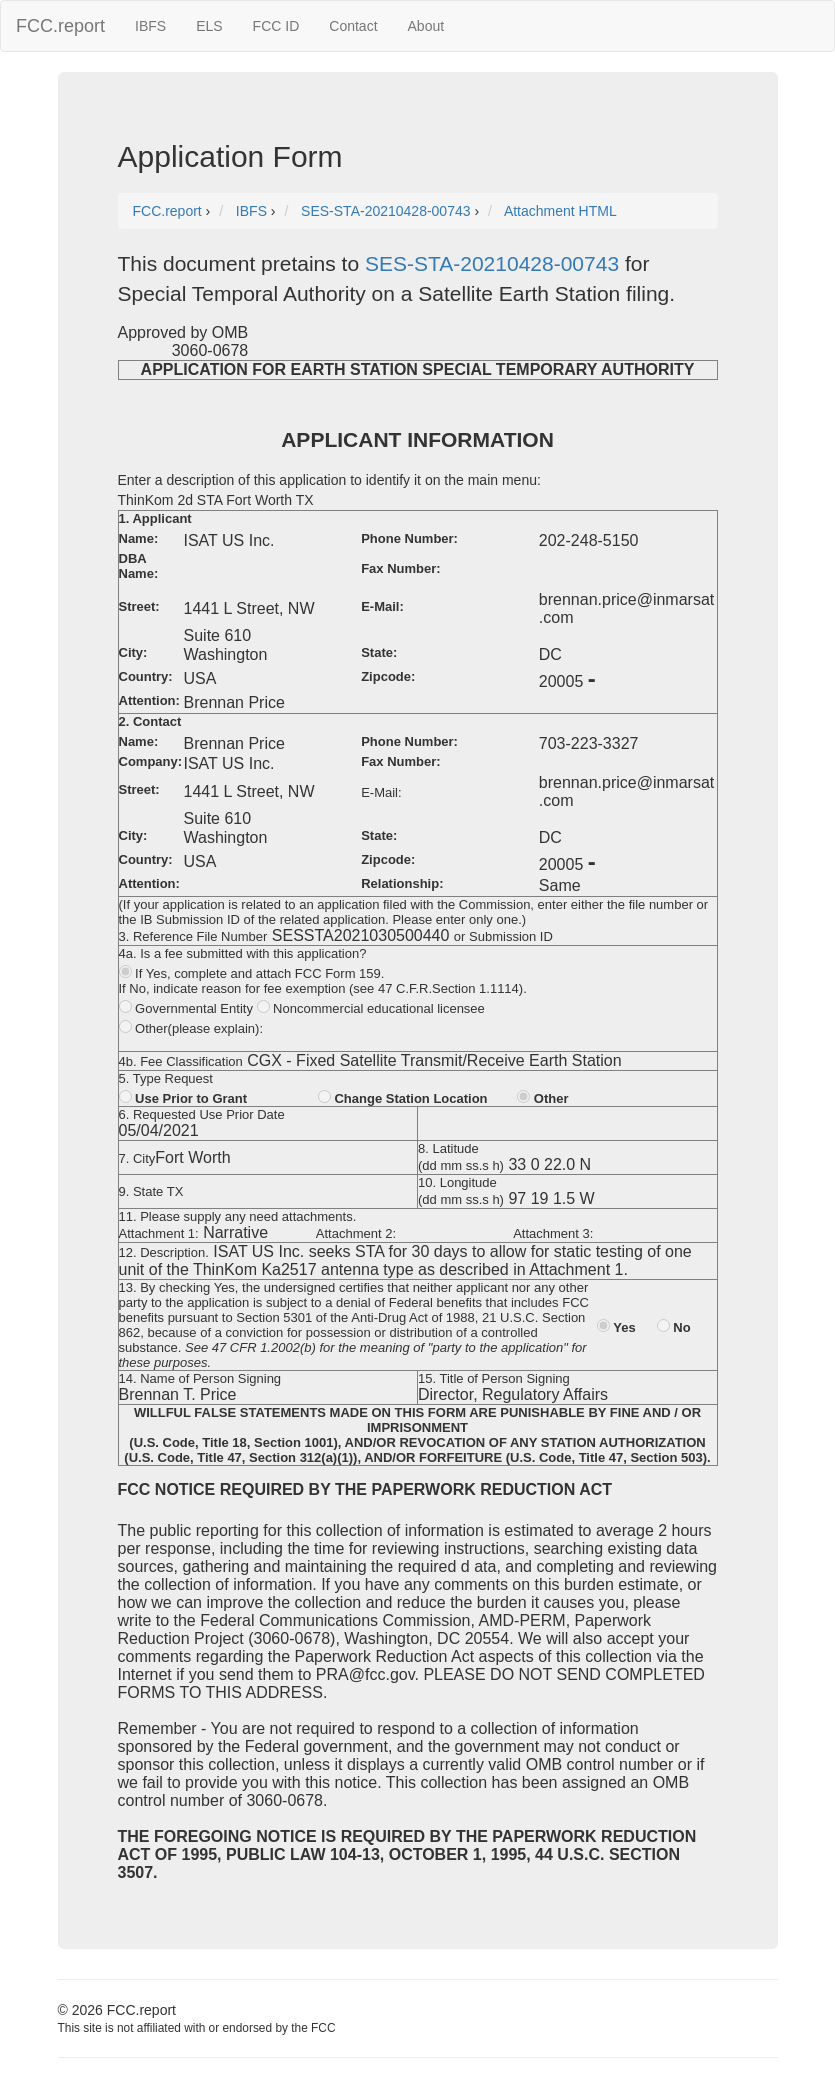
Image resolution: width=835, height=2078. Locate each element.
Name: (139, 538)
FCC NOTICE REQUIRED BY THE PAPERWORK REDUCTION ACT (365, 1489)
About (426, 26)
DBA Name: (139, 566)
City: (133, 652)
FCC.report (60, 26)
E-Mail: (382, 606)
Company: (151, 761)
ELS (209, 26)
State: (379, 652)
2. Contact (150, 721)
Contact (353, 26)
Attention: (149, 700)
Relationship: (402, 883)
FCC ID (276, 26)
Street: (139, 606)
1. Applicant (155, 518)
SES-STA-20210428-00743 (492, 263)
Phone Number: (409, 538)
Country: (146, 676)
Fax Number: (400, 568)
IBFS (150, 26)
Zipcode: (388, 676)
